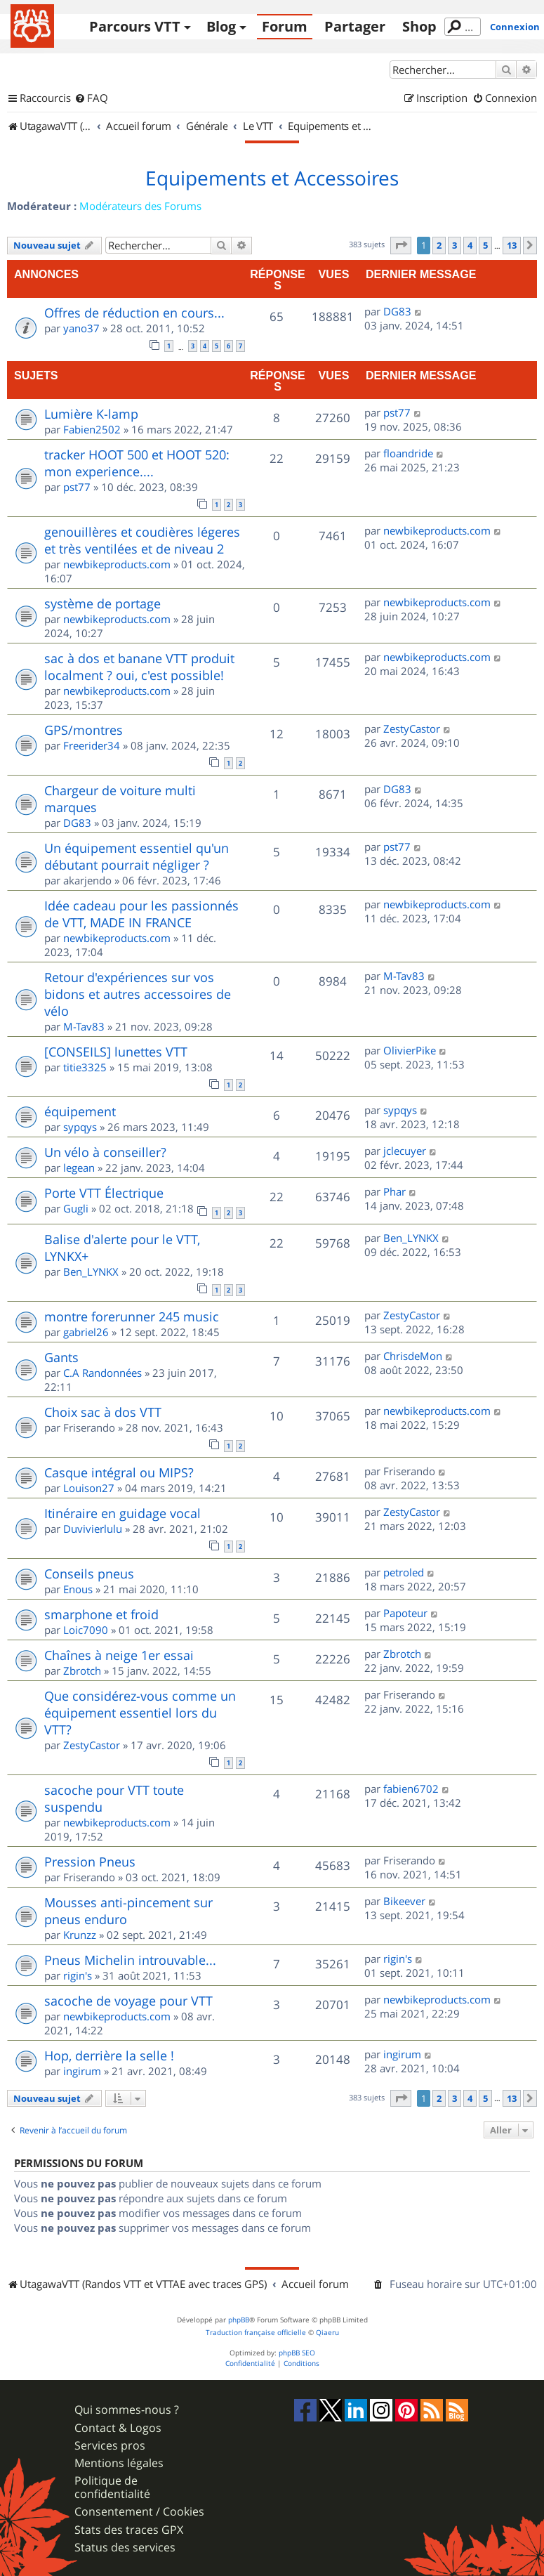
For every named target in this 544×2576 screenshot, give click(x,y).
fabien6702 (411, 1788)
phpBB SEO (297, 2353)
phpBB (238, 2320)
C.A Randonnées (102, 1373)
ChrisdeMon (412, 1356)
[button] (400, 245)
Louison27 (88, 1488)
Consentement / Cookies (139, 2511)
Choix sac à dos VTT (102, 1412)
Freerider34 (91, 745)
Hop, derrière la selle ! (109, 2055)
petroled (403, 1572)
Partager (354, 26)
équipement (80, 1111)
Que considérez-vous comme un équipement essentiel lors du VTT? (140, 1712)
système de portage (102, 603)
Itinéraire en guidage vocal (122, 1513)
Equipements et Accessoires (272, 178)
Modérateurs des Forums (140, 206)
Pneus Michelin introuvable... (130, 1959)
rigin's (77, 1975)
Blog (221, 26)
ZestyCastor (411, 728)
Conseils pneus (89, 1573)
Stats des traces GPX (128, 2530)
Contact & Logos (117, 2428)
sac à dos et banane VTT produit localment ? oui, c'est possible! (139, 667)
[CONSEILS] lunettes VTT (115, 1051)
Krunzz (79, 1935)
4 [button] (469, 245)
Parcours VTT (134, 26)
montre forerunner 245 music (131, 1316)
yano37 (81, 328)
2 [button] (439, 245)
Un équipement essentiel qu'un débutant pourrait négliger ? (136, 856)
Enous (78, 1589)
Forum (284, 26)
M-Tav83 (84, 1026)
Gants (61, 1357)
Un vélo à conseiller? (105, 1152)
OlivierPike (409, 1050)
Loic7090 (85, 1630)
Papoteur (405, 1613)
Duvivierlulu (92, 1529)
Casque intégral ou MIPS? (119, 1472)
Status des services (124, 2547)
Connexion (515, 26)
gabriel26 (86, 1332)
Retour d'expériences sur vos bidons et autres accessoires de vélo (137, 994)
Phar (394, 1191)
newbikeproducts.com (117, 564)
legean (79, 1167)
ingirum (82, 2071)
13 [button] (512, 245)
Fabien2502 (92, 429)
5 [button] (485, 245)
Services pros (109, 2445)
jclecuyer (404, 1151)
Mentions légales (119, 2463)
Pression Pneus (89, 1861)
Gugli (75, 1208)
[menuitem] (91, 98)
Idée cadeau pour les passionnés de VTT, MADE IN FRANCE (141, 914)
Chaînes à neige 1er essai (119, 1655)
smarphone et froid (101, 1614)
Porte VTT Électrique (104, 1192)
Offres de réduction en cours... (134, 312)
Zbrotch (82, 1670)
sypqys (80, 1127)
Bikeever (404, 1901)
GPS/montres (83, 729)
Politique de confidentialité (112, 2487)
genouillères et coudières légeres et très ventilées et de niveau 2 (142, 540)
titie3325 (85, 1067)
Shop (419, 26)
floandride (408, 453)
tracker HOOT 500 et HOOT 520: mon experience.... (137, 463)
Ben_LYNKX (91, 1271)
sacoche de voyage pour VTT (128, 2000)
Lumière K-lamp (91, 413)
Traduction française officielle (256, 2332)
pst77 (397, 412)
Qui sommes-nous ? (126, 2410)
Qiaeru (327, 2332)
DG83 (397, 311)
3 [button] (454, 245)
